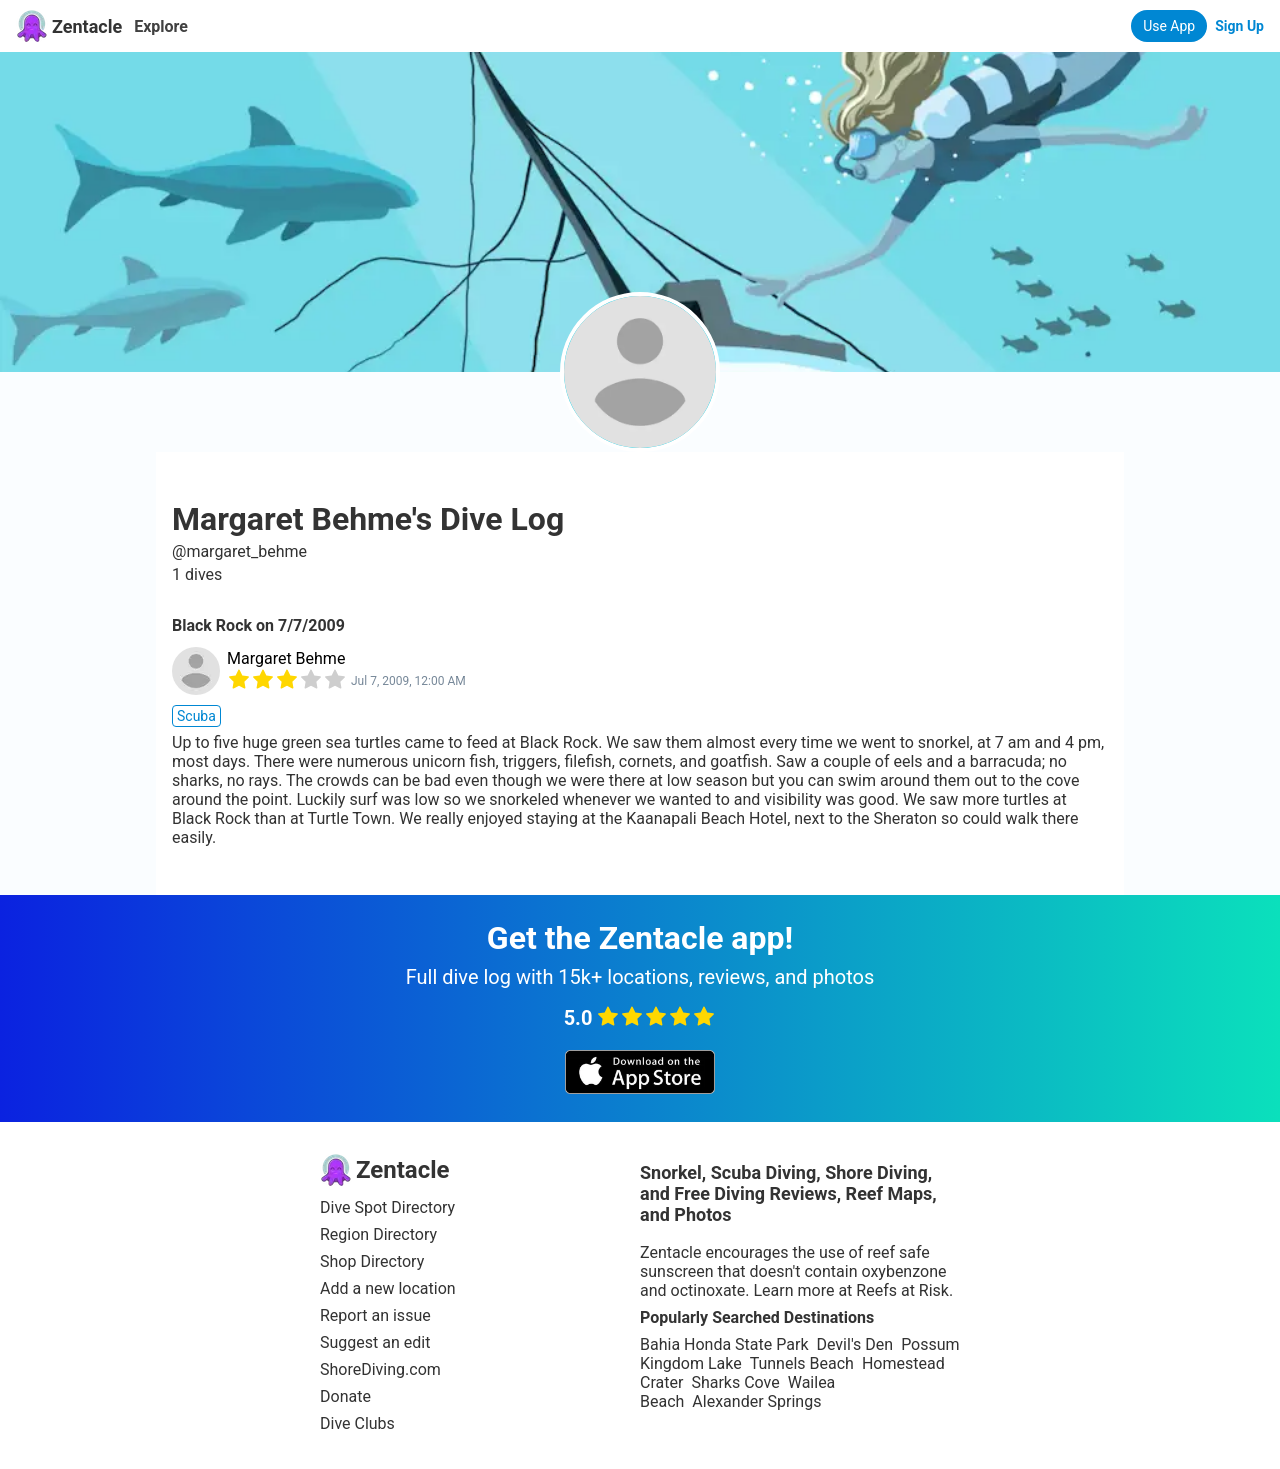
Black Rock (212, 625)
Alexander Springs (756, 1401)
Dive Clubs (357, 1423)
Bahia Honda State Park (724, 1344)
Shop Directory (372, 1261)
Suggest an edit (375, 1342)
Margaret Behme (286, 658)
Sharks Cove (735, 1382)
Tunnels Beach (802, 1363)
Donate (345, 1396)
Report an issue (375, 1315)
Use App (1169, 26)
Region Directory (378, 1234)
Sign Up (1239, 26)
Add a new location (388, 1288)
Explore (161, 26)
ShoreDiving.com (380, 1369)
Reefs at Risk (902, 1290)
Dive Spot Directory (387, 1207)
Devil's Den (854, 1344)
